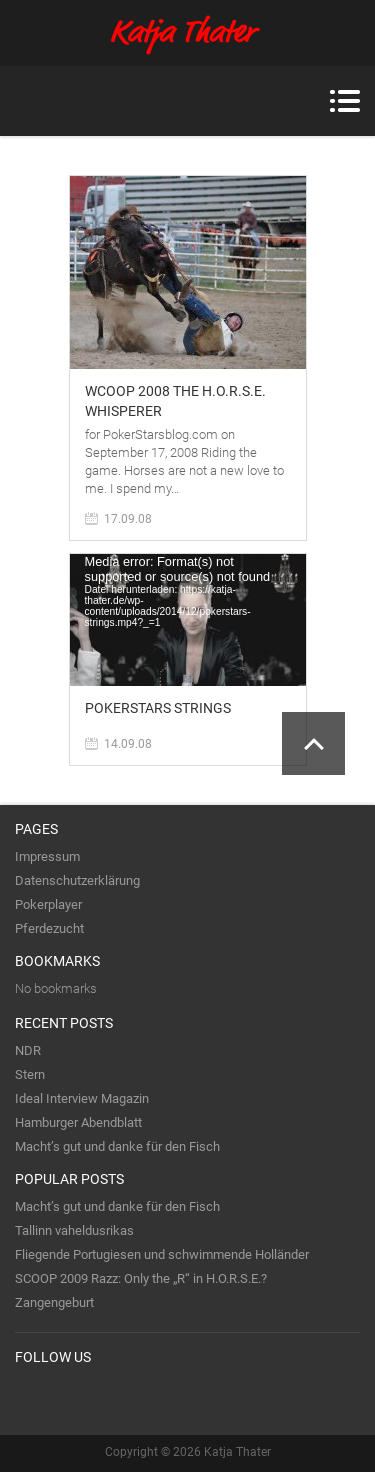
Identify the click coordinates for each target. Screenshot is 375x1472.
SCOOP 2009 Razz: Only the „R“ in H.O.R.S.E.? (141, 1278)
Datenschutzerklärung (77, 880)
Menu (344, 101)
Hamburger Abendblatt (78, 1122)
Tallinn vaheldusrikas (74, 1230)
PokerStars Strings (158, 708)
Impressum (47, 856)
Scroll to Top (313, 743)
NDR (28, 1050)
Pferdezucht (49, 928)
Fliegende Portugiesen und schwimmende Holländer (162, 1254)
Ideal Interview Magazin (82, 1098)
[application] (188, 620)
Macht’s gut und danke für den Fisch (117, 1146)
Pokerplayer (48, 904)
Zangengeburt (54, 1302)
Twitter (31, 1398)
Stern (30, 1074)
